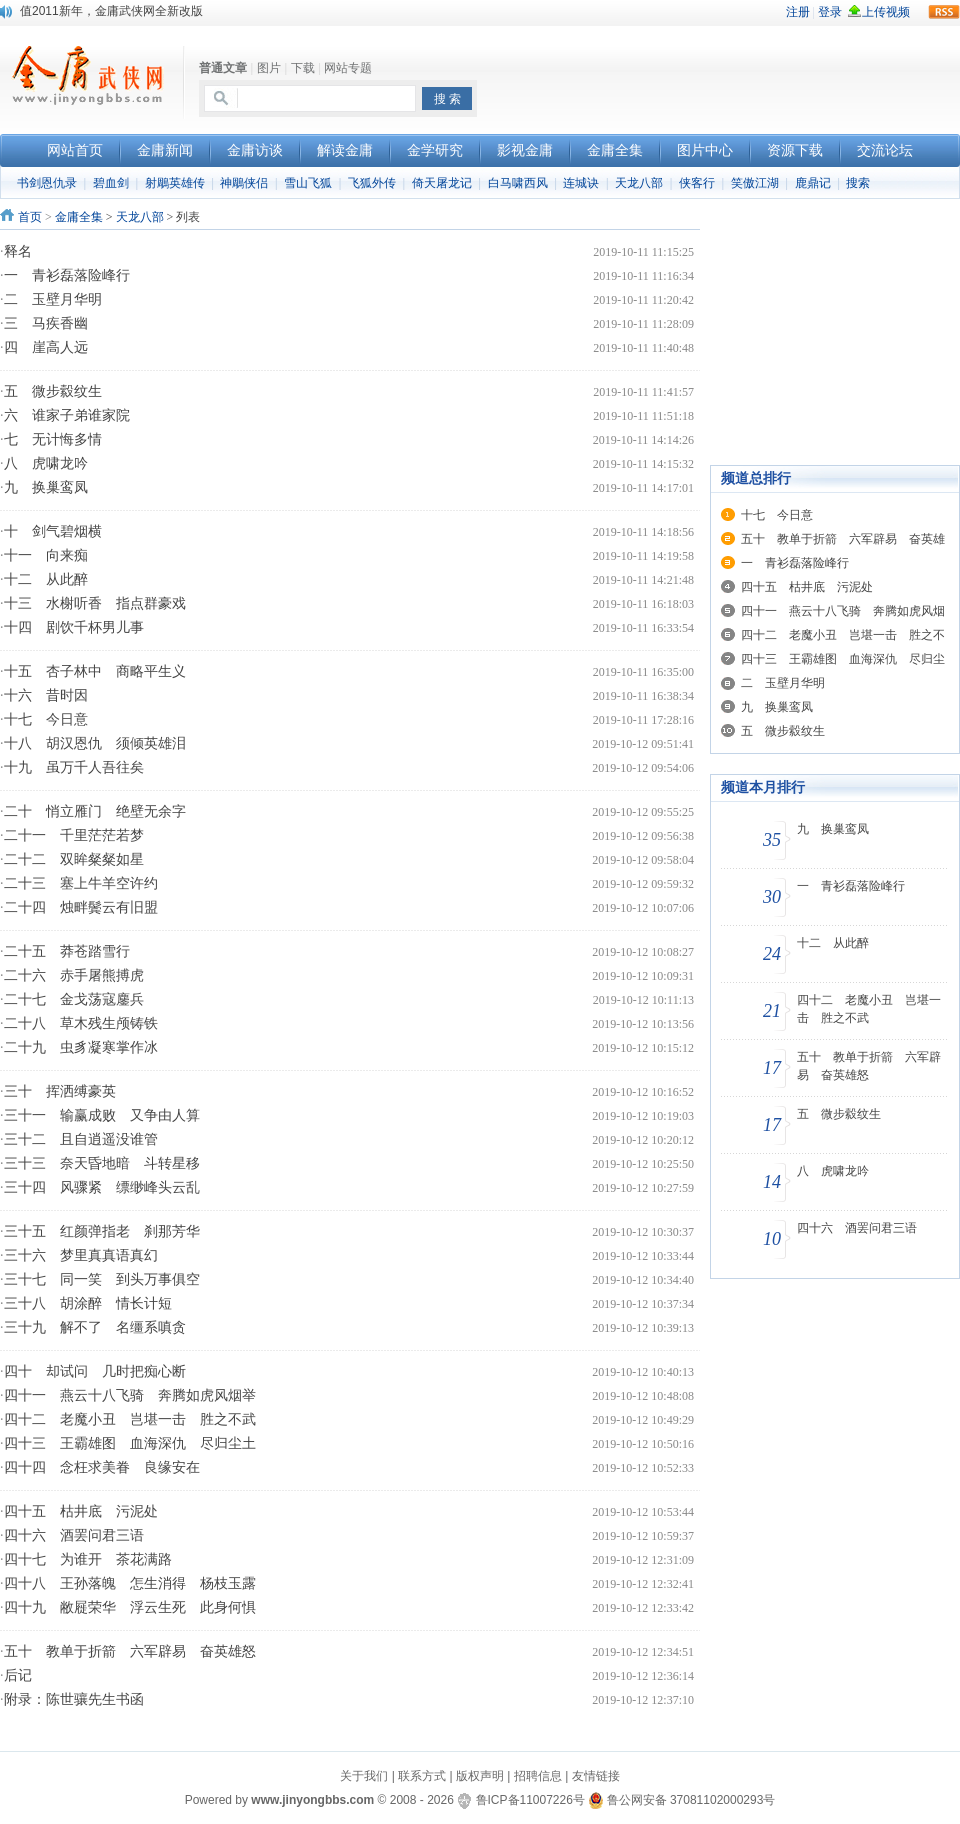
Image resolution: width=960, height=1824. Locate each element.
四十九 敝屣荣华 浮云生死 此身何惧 (130, 1607)
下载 (303, 68)
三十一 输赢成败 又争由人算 (102, 1115)
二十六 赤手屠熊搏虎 (74, 975)
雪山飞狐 (308, 183)
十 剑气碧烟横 (53, 531)
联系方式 (422, 1776)
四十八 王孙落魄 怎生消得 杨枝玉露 (130, 1583)
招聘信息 (538, 1776)
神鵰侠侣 (244, 183)
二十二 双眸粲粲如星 (74, 859)
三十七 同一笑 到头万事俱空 (102, 1279)
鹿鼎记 (813, 183)
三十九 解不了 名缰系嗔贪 (95, 1327)
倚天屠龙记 (442, 183)
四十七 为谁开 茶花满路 (88, 1559)
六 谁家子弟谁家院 (67, 415)
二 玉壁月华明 (53, 299)
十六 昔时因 (46, 695)
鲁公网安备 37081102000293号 (681, 1800)
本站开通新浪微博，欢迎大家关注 (110, 11)
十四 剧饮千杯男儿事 (74, 627)
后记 (18, 1675)
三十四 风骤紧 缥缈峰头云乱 (102, 1187)
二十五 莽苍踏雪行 (67, 951)
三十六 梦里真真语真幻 (81, 1255)
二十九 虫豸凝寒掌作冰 (81, 1047)
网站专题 (348, 68)
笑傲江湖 (755, 183)
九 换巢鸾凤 (46, 487)
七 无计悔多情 (53, 439)
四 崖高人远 (46, 347)
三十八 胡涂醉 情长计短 (88, 1303)
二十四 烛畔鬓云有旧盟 (81, 907)
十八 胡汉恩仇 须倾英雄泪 (95, 743)
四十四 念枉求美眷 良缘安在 (102, 1467)
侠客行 (697, 183)
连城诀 (581, 183)
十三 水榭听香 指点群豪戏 (95, 603)
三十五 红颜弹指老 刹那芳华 (102, 1231)
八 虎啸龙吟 (46, 463)
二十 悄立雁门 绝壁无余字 (95, 811)
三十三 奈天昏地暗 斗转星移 (102, 1163)
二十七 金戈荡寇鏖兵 (74, 999)
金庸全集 (79, 217)
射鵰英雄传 (175, 183)
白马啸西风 (518, 183)
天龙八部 (639, 183)
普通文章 (223, 68)
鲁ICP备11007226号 (530, 1800)
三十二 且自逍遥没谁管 (81, 1139)
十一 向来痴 (46, 555)
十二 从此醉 (46, 579)
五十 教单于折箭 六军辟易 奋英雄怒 (130, 1651)
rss (944, 12)
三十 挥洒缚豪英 (60, 1091)
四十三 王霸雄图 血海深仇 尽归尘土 (130, 1443)
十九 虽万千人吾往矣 (74, 767)
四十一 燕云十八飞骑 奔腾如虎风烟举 (130, 1395)
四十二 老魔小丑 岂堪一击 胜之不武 (130, 1419)
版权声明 (480, 1776)
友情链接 (596, 1776)
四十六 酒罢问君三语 (74, 1535)
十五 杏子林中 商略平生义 (95, 671)
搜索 (858, 183)
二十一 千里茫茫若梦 (74, 835)
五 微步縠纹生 (53, 391)
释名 (18, 251)
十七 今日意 (46, 719)
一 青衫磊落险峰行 (67, 275)
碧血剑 (111, 183)
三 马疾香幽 (46, 323)
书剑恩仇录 (47, 183)
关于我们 (364, 1776)
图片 (269, 68)
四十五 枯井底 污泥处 (81, 1511)
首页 (30, 217)
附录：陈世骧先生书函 (74, 1699)
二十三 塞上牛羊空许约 (81, 883)
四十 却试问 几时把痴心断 (95, 1371)
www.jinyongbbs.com (312, 1800)
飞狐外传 (372, 183)
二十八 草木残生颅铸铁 (81, 1023)
